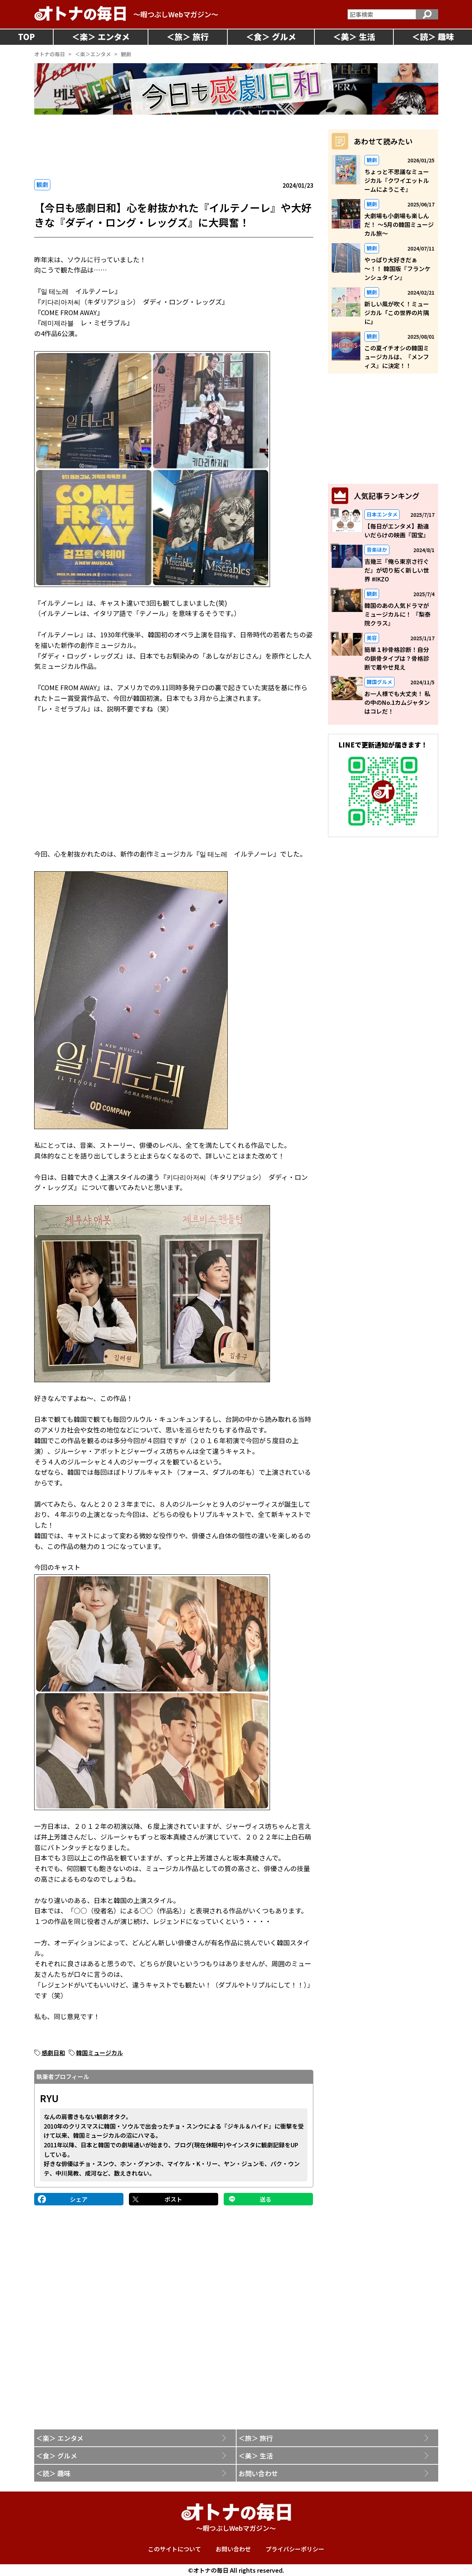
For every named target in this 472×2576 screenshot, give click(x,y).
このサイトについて (174, 2548)
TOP (26, 36)
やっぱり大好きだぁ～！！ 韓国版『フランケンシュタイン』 (397, 268)
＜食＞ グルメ (56, 2455)
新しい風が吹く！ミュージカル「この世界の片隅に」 (396, 312)
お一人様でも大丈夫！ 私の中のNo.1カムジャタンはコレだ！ (397, 702)
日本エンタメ (382, 514)
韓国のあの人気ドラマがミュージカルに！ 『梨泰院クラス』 (397, 614)
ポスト (173, 2199)
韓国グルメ (379, 681)
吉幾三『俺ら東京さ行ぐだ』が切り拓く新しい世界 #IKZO (396, 570)
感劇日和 (53, 2052)
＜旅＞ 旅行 (255, 2438)
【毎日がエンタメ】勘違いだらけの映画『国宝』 (396, 530)
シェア (78, 2199)
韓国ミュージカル (99, 2052)
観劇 (42, 184)
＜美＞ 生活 (255, 2455)
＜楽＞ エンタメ (59, 2438)
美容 (372, 637)
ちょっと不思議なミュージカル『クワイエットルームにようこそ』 (396, 180)
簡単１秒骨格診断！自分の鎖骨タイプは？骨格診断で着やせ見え (396, 658)
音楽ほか (377, 549)
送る (265, 2199)
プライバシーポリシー (295, 2548)
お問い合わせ (258, 2473)
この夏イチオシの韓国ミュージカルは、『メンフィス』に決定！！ (396, 356)
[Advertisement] (173, 146)
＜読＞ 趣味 (53, 2473)
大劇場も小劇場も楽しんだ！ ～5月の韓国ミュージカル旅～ (399, 224)
